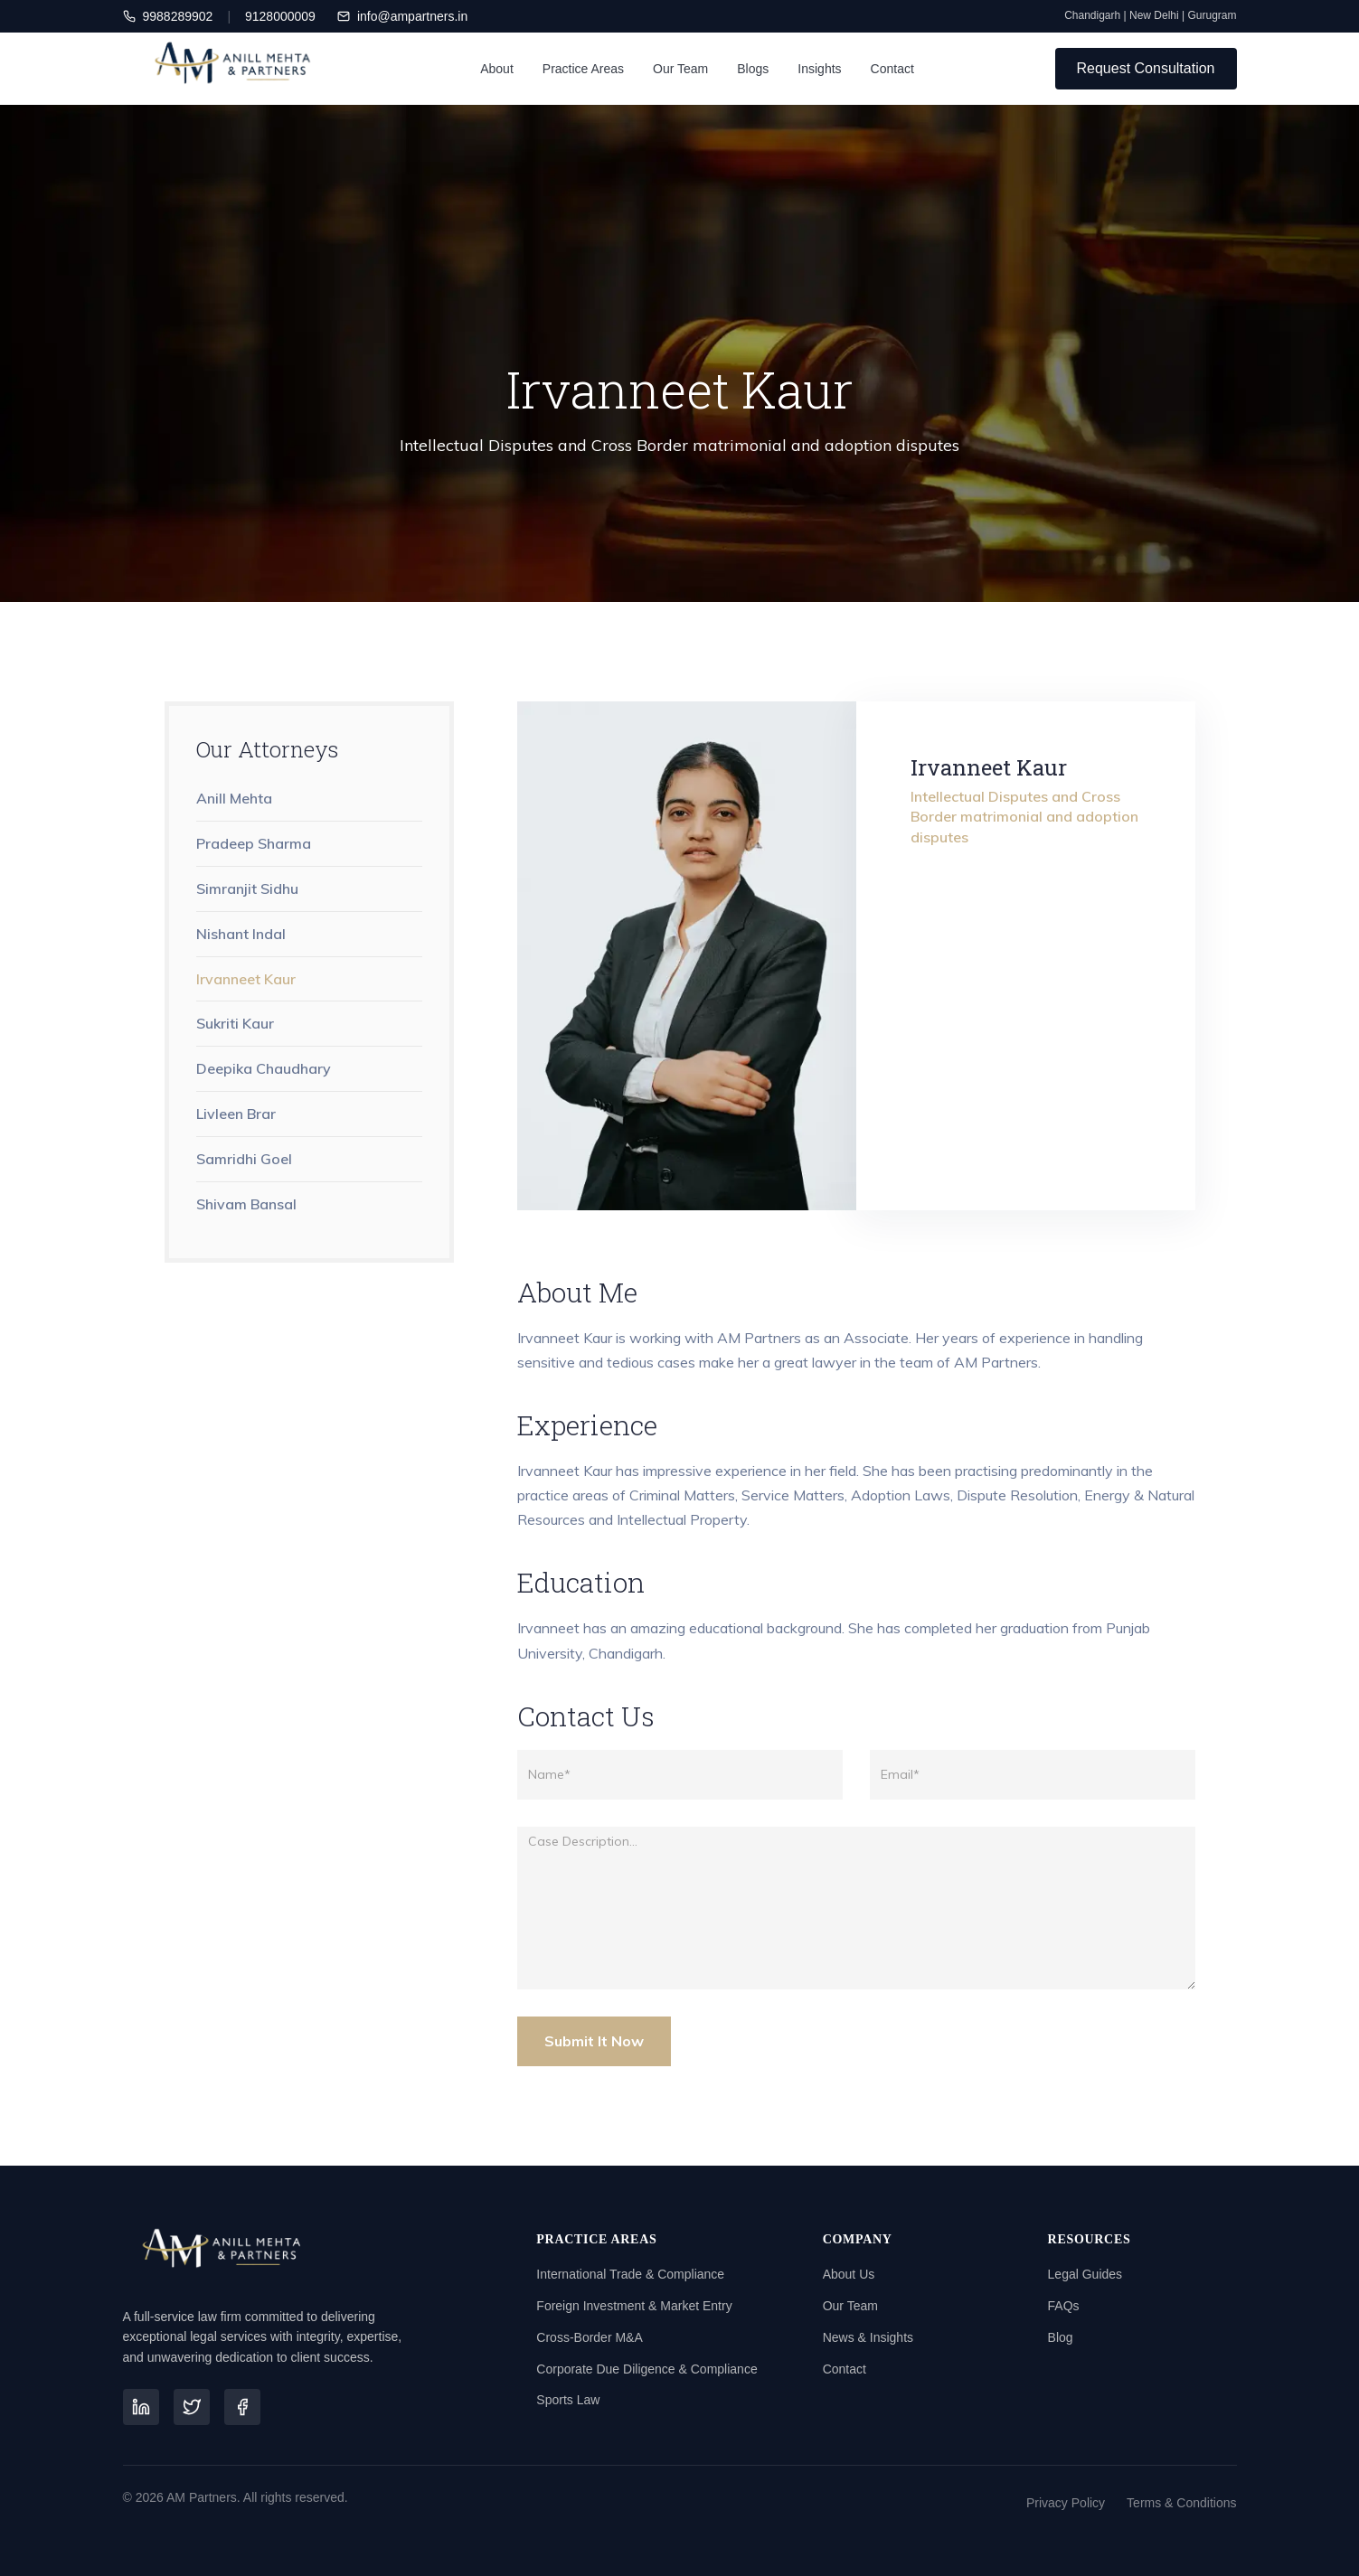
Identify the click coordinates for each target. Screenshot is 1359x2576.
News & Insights (868, 2337)
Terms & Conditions (1181, 2503)
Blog (1060, 2337)
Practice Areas (583, 68)
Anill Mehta (234, 798)
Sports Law (567, 2400)
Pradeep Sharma (253, 843)
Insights (819, 68)
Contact (892, 68)
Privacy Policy (1065, 2503)
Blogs (753, 68)
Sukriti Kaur (235, 1023)
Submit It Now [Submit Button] (594, 2041)
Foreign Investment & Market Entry (633, 2306)
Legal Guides (1085, 2274)
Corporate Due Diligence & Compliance (646, 2369)
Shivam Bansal (246, 1204)
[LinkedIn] (141, 2407)
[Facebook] (242, 2407)
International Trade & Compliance (630, 2274)
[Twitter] (192, 2407)
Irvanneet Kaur (246, 979)
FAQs (1064, 2306)
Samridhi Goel (244, 1159)
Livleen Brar (236, 1114)
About (497, 68)
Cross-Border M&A (589, 2337)
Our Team (680, 68)
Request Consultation (1146, 68)
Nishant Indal (241, 934)
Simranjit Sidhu (247, 888)
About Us (849, 2274)
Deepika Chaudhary (263, 1068)
